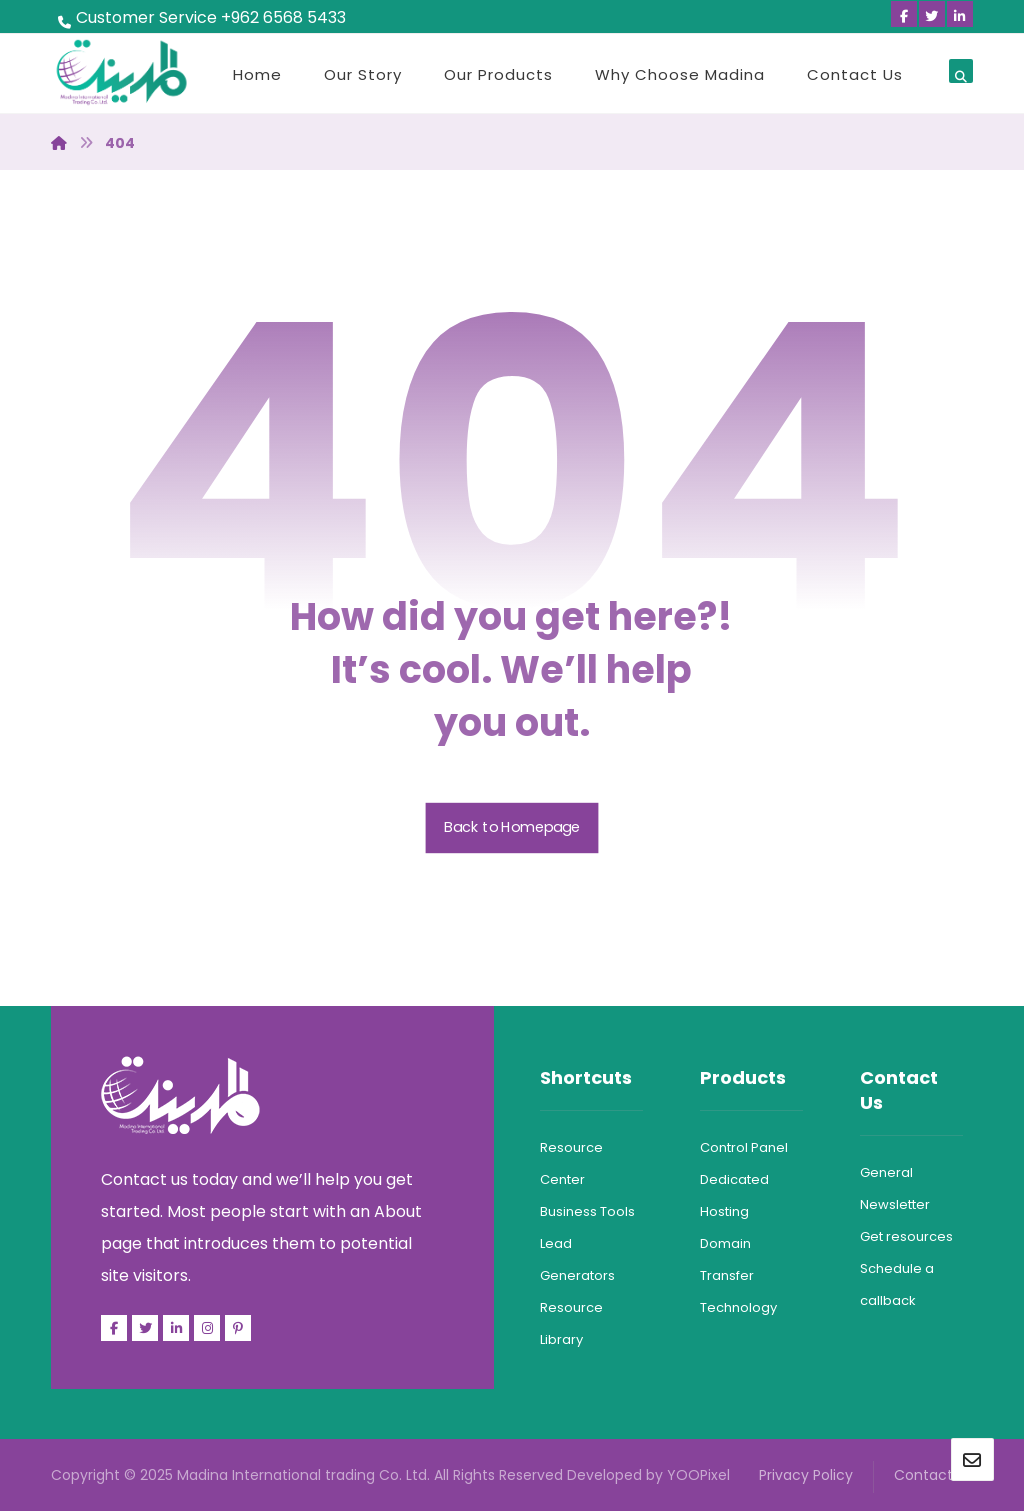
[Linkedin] (960, 14)
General (886, 1172)
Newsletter (895, 1204)
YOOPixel (698, 1475)
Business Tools (587, 1211)
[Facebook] (904, 14)
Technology (738, 1307)
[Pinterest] (238, 1328)
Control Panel (744, 1147)
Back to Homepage (512, 827)
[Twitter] (932, 14)
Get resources (906, 1236)
